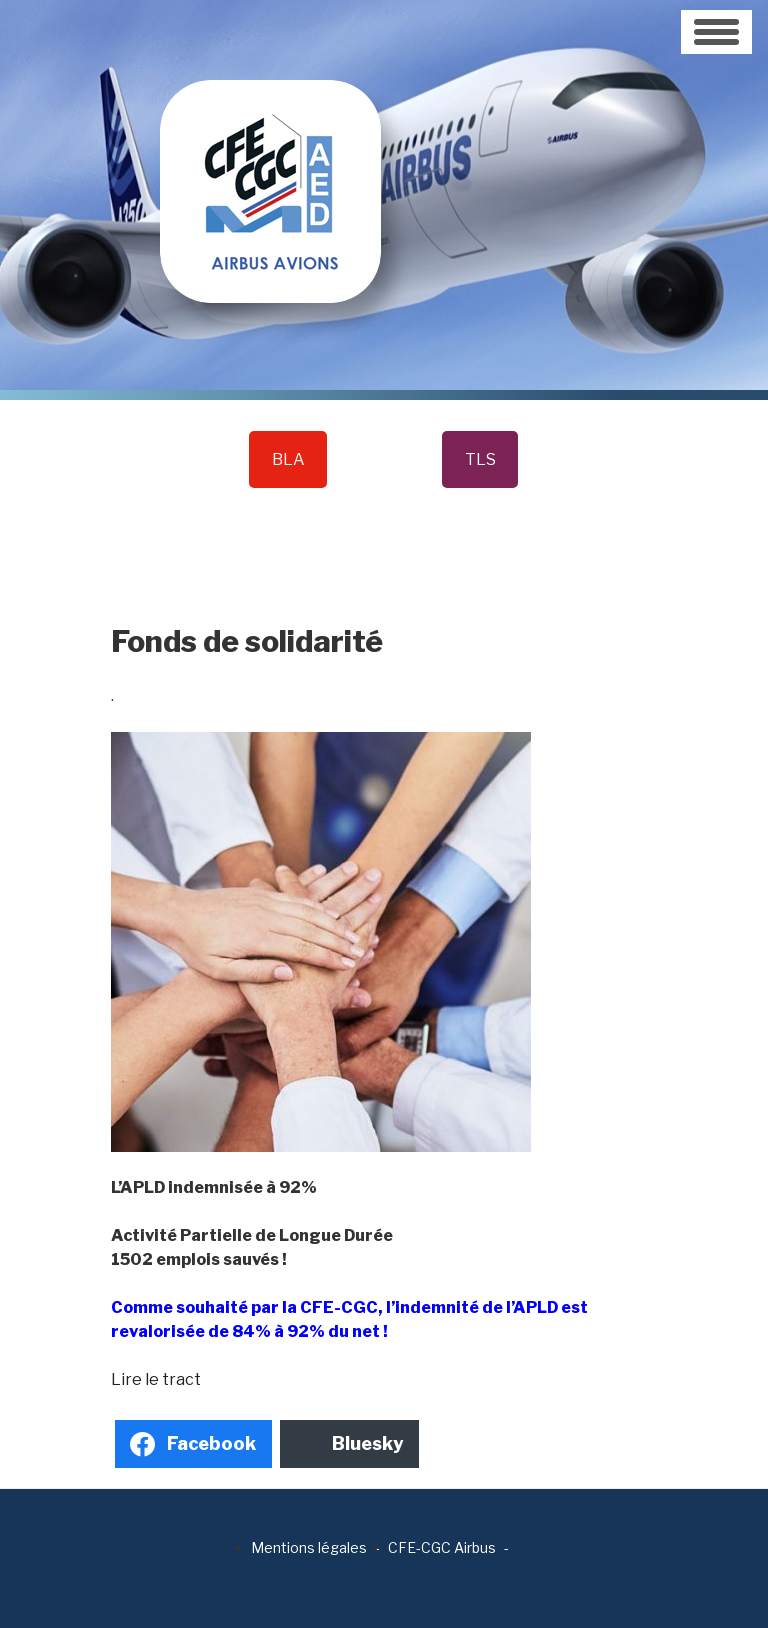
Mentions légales (309, 1547)
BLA (288, 459)
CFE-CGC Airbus (442, 1547)
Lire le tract (156, 1379)
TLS (480, 459)
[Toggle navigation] (716, 32)
